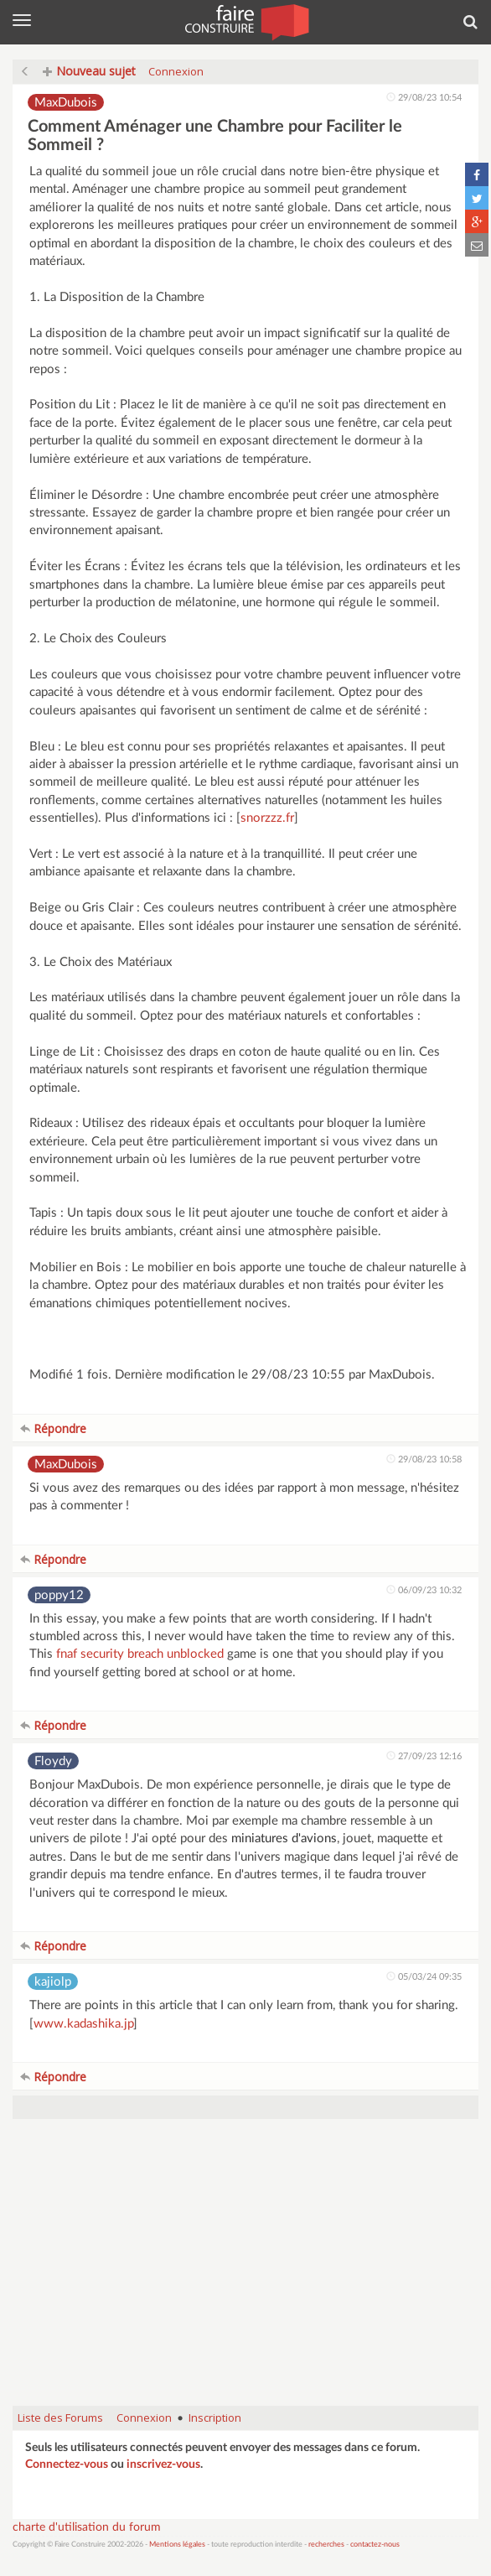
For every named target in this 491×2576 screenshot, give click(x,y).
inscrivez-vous (163, 2464)
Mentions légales (177, 2544)
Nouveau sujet (89, 71)
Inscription (215, 2417)
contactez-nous (375, 2544)
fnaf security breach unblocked (140, 1654)
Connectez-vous (66, 2464)
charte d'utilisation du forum (87, 2527)
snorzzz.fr (267, 818)
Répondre (53, 1428)
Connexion (176, 71)
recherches (326, 2544)
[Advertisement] (245, 2270)
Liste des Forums (60, 2417)
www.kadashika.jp (83, 2024)
